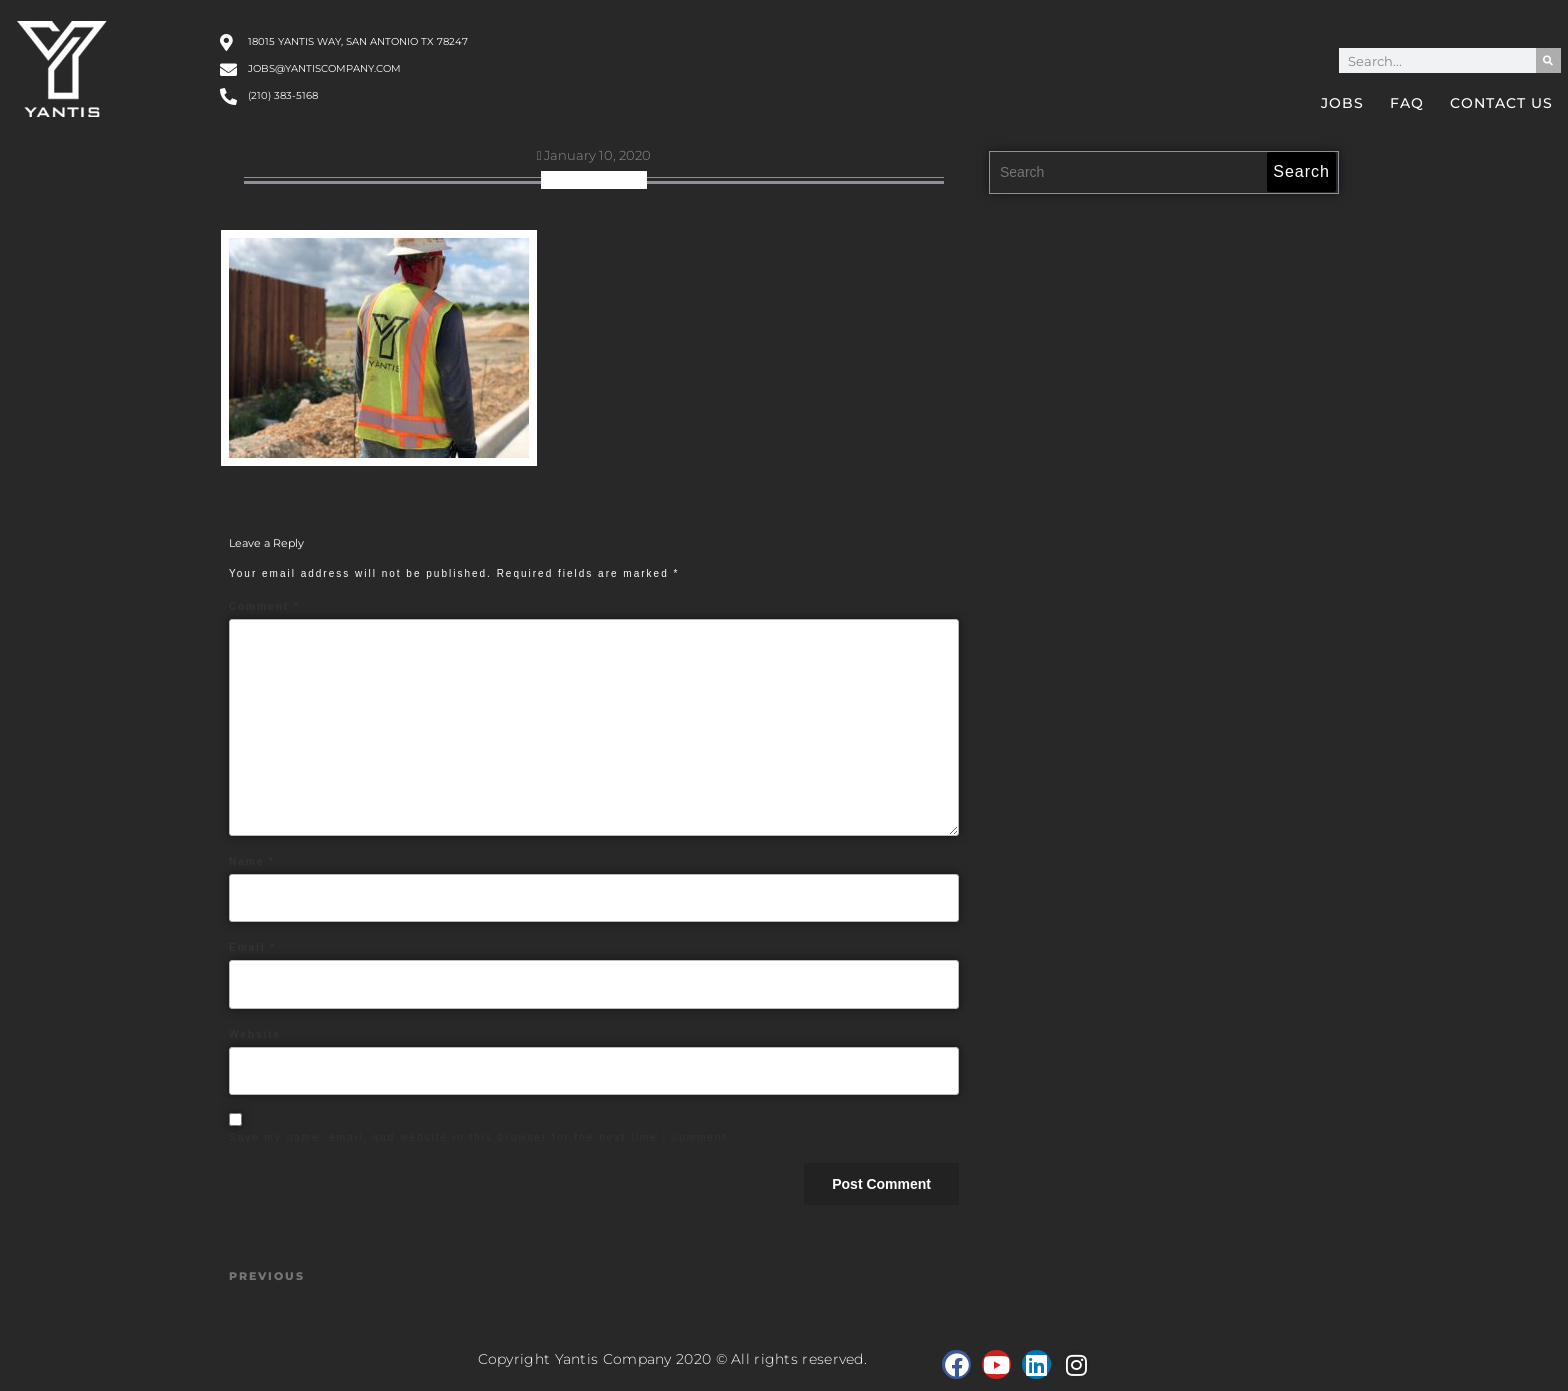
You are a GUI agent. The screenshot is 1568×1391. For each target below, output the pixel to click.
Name (252, 861)
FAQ (1407, 103)
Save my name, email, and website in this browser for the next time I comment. (480, 1137)
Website (255, 1034)
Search (1301, 171)
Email (252, 947)
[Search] (1548, 60)
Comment (264, 606)
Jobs (1342, 103)
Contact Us (1501, 103)
